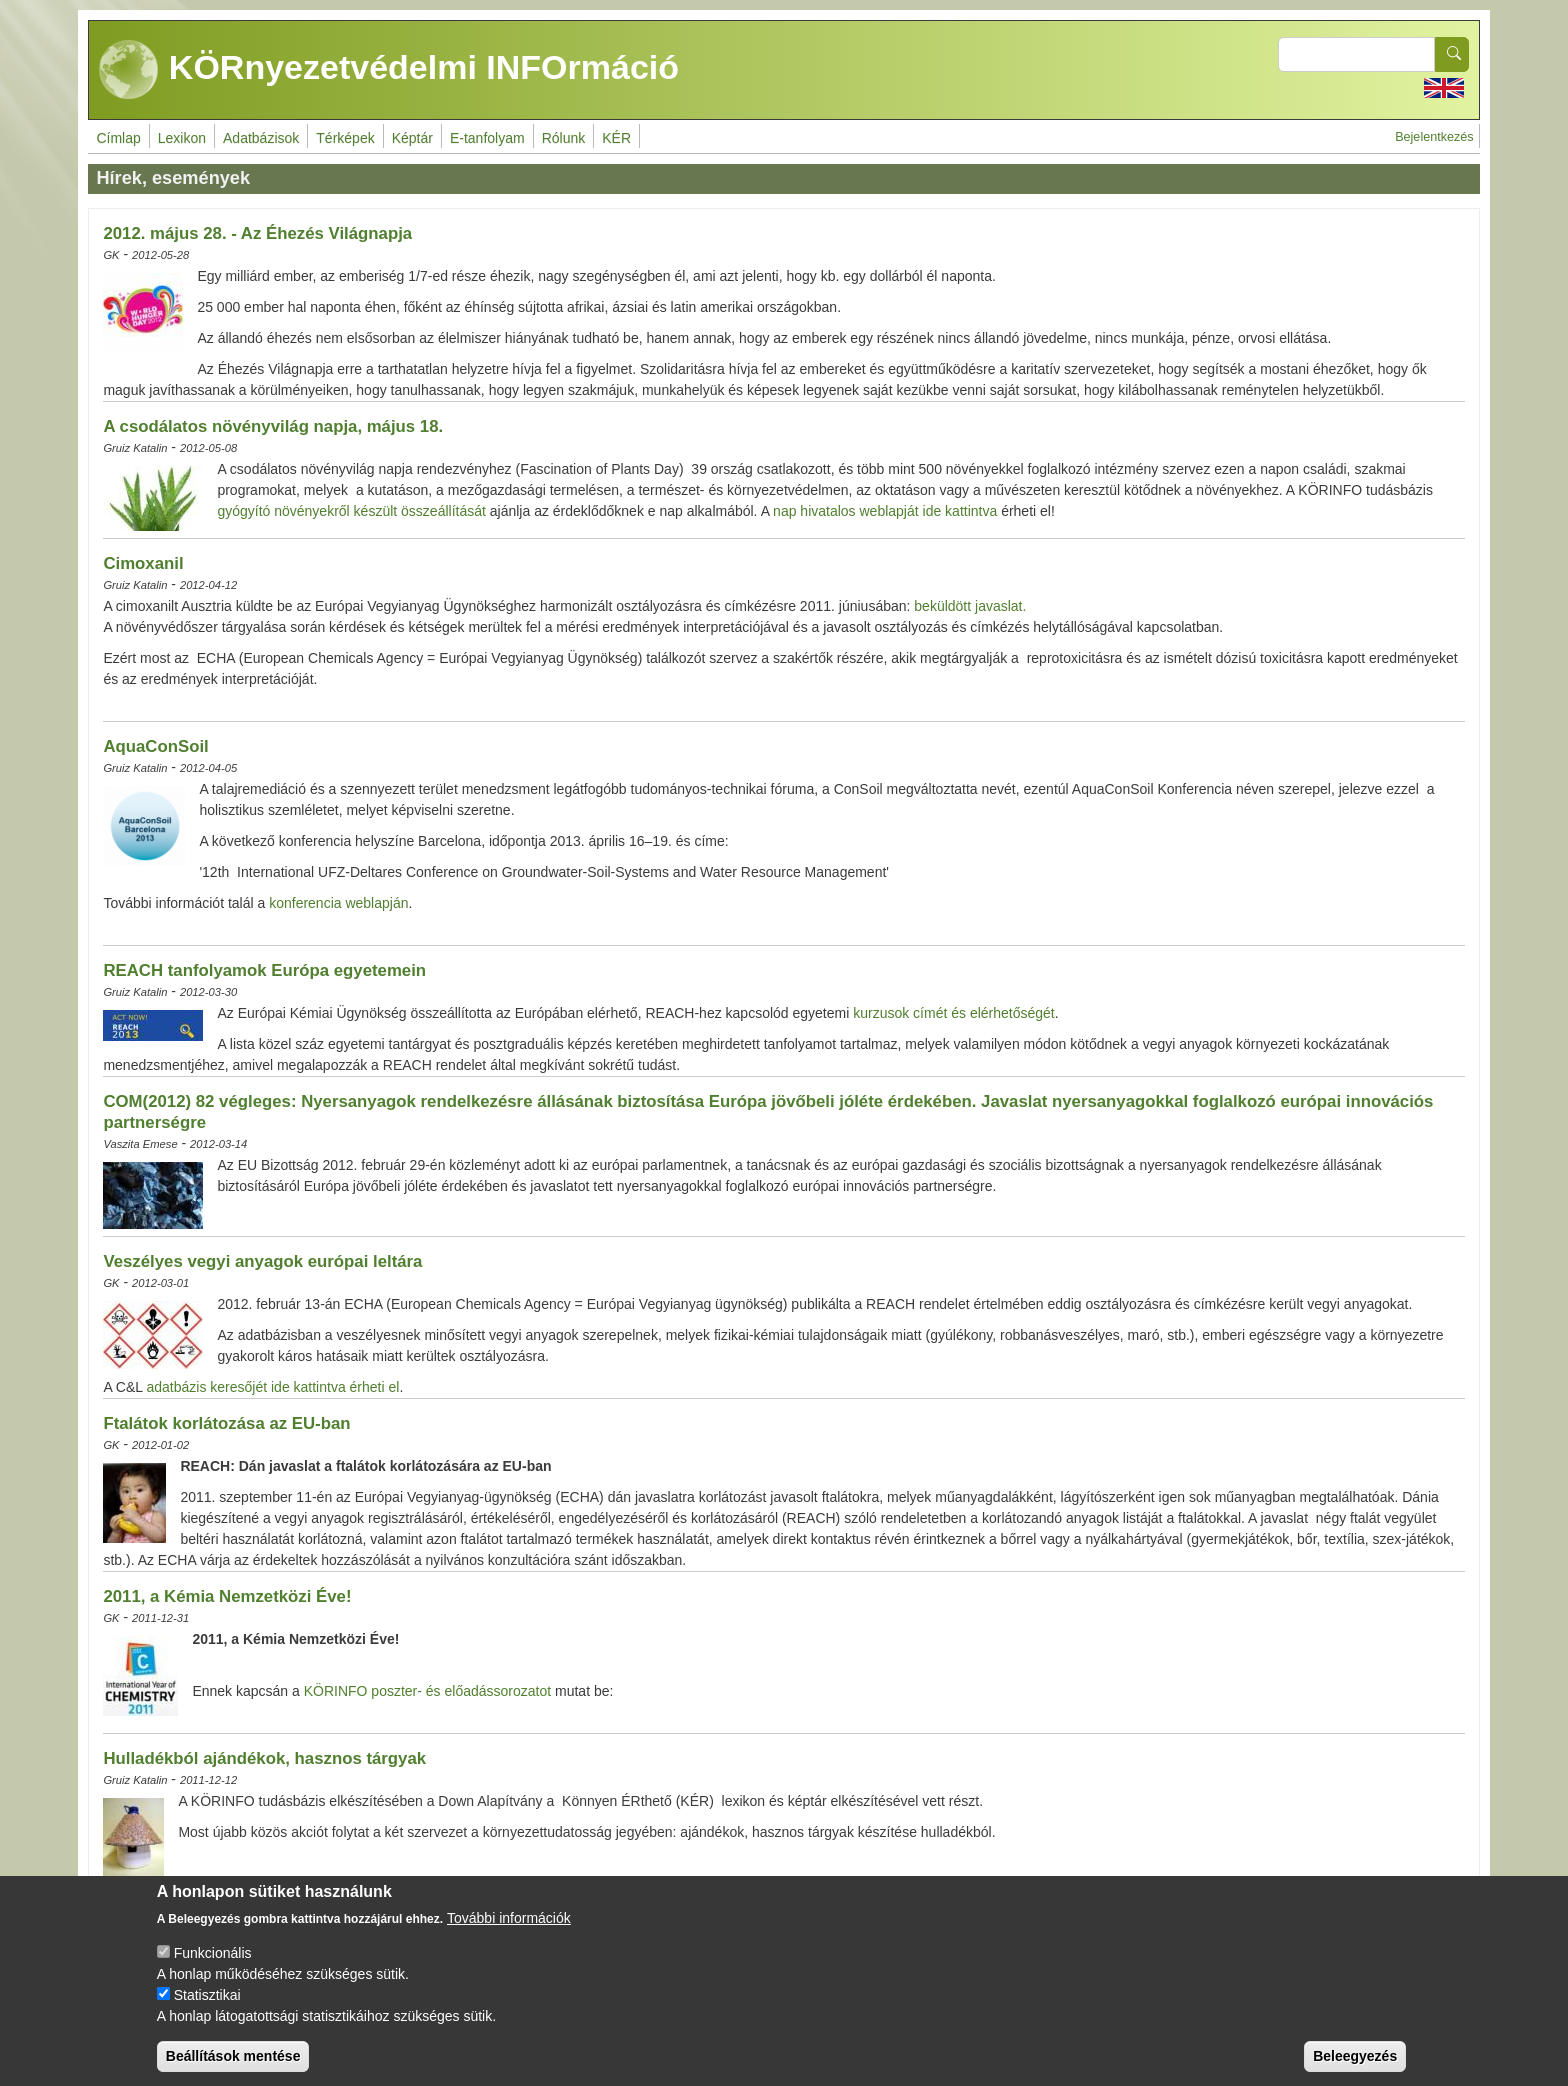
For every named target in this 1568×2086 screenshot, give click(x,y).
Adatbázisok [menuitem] (261, 138)
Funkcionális (213, 1973)
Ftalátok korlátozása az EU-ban (226, 1423)
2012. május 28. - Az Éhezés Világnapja (257, 233)
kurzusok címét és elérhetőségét (954, 1013)
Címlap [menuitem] (118, 138)
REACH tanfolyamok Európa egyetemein (264, 970)
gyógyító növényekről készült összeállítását (351, 511)
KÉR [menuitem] (616, 138)
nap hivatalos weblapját (846, 511)
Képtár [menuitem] (412, 138)
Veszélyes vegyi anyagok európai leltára (262, 1261)
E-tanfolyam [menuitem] (487, 138)
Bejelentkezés (1434, 137)
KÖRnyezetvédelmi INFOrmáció (389, 70)
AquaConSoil (155, 746)
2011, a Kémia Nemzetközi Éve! (227, 1596)
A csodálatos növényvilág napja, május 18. (273, 426)
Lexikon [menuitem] (182, 138)
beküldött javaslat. (970, 606)
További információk (509, 1938)
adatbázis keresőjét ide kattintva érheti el (271, 1387)
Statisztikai (207, 2015)
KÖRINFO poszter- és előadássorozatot (429, 1691)
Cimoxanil (143, 563)
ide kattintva (960, 511)
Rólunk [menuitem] (564, 138)
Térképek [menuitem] (345, 138)
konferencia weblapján (338, 903)
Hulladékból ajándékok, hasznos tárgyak (264, 1758)
